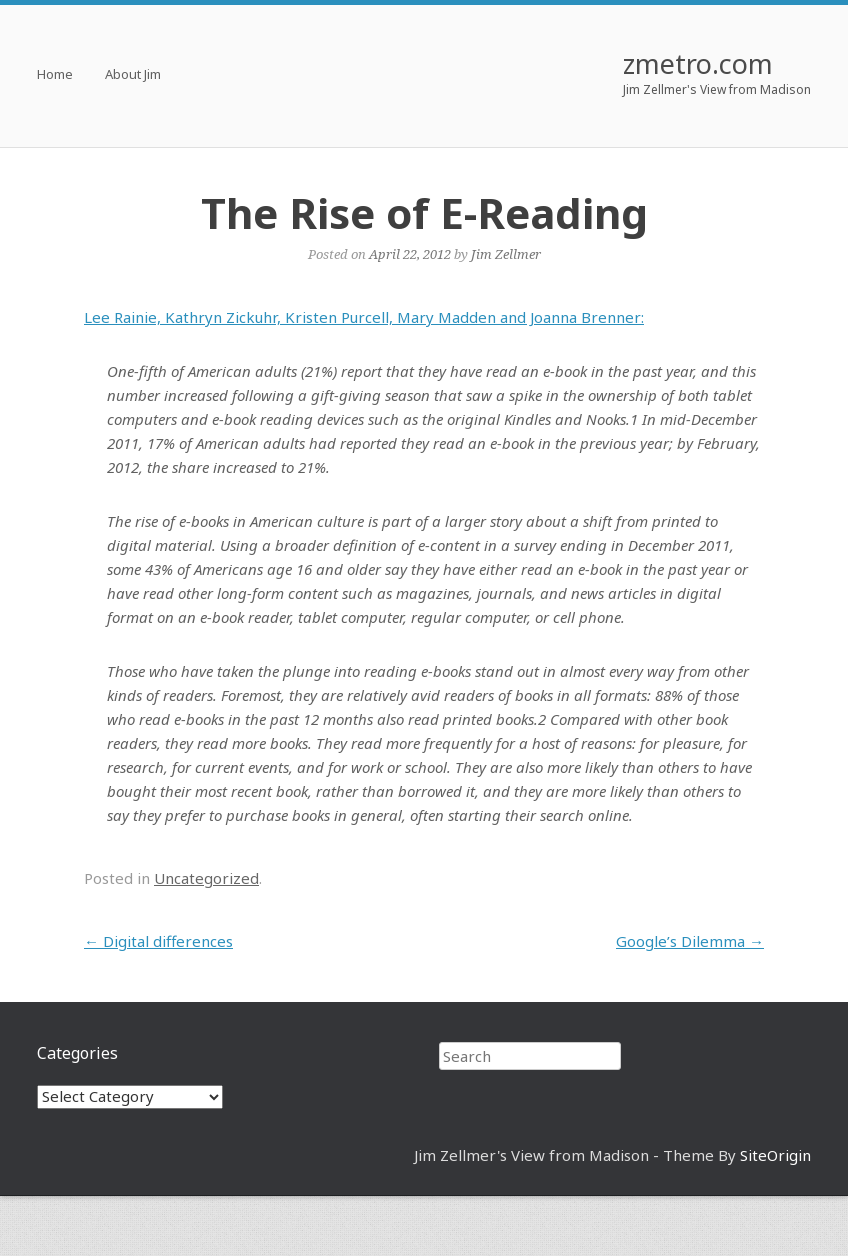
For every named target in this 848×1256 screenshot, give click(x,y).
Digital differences (158, 941)
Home (55, 75)
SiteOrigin (775, 1155)
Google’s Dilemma (690, 941)
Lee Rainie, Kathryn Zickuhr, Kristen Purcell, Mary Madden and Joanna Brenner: (364, 317)
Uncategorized (206, 878)
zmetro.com (698, 63)
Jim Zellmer (506, 254)
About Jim (133, 75)
